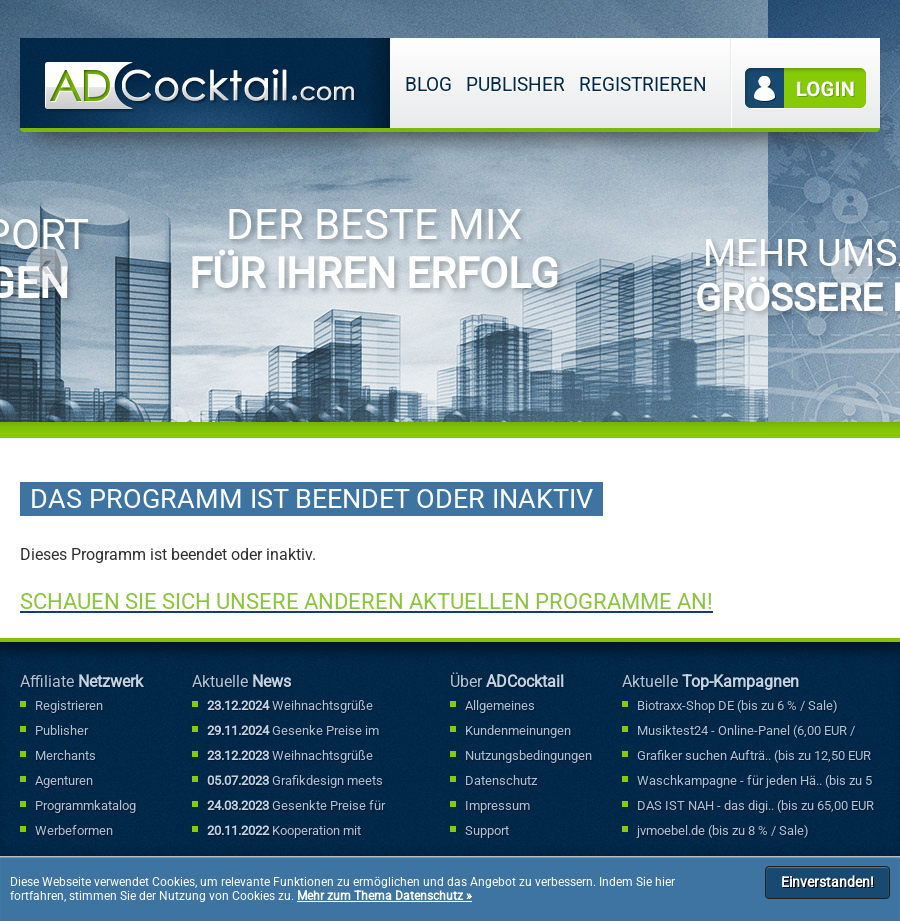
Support (487, 830)
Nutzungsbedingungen (528, 755)
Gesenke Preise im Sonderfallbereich (293, 732)
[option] (384, 219)
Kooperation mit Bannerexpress (284, 832)
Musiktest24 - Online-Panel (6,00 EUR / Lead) (746, 732)
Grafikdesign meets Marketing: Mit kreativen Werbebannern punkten (295, 782)
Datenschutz (501, 780)
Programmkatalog (85, 805)
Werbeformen (74, 830)
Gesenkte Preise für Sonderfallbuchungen (296, 807)
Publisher (515, 84)
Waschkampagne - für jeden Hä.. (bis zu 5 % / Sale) (754, 782)
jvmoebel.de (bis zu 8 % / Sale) (723, 830)
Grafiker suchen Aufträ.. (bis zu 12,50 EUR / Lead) (754, 757)
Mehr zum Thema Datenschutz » (384, 896)
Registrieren (643, 84)
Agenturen (64, 780)
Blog (428, 84)
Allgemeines (500, 705)
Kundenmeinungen (518, 730)
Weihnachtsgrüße (290, 705)
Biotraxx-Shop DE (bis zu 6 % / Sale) (737, 705)
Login (806, 88)
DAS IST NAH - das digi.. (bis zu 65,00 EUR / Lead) (755, 807)
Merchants (65, 755)
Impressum (497, 805)
